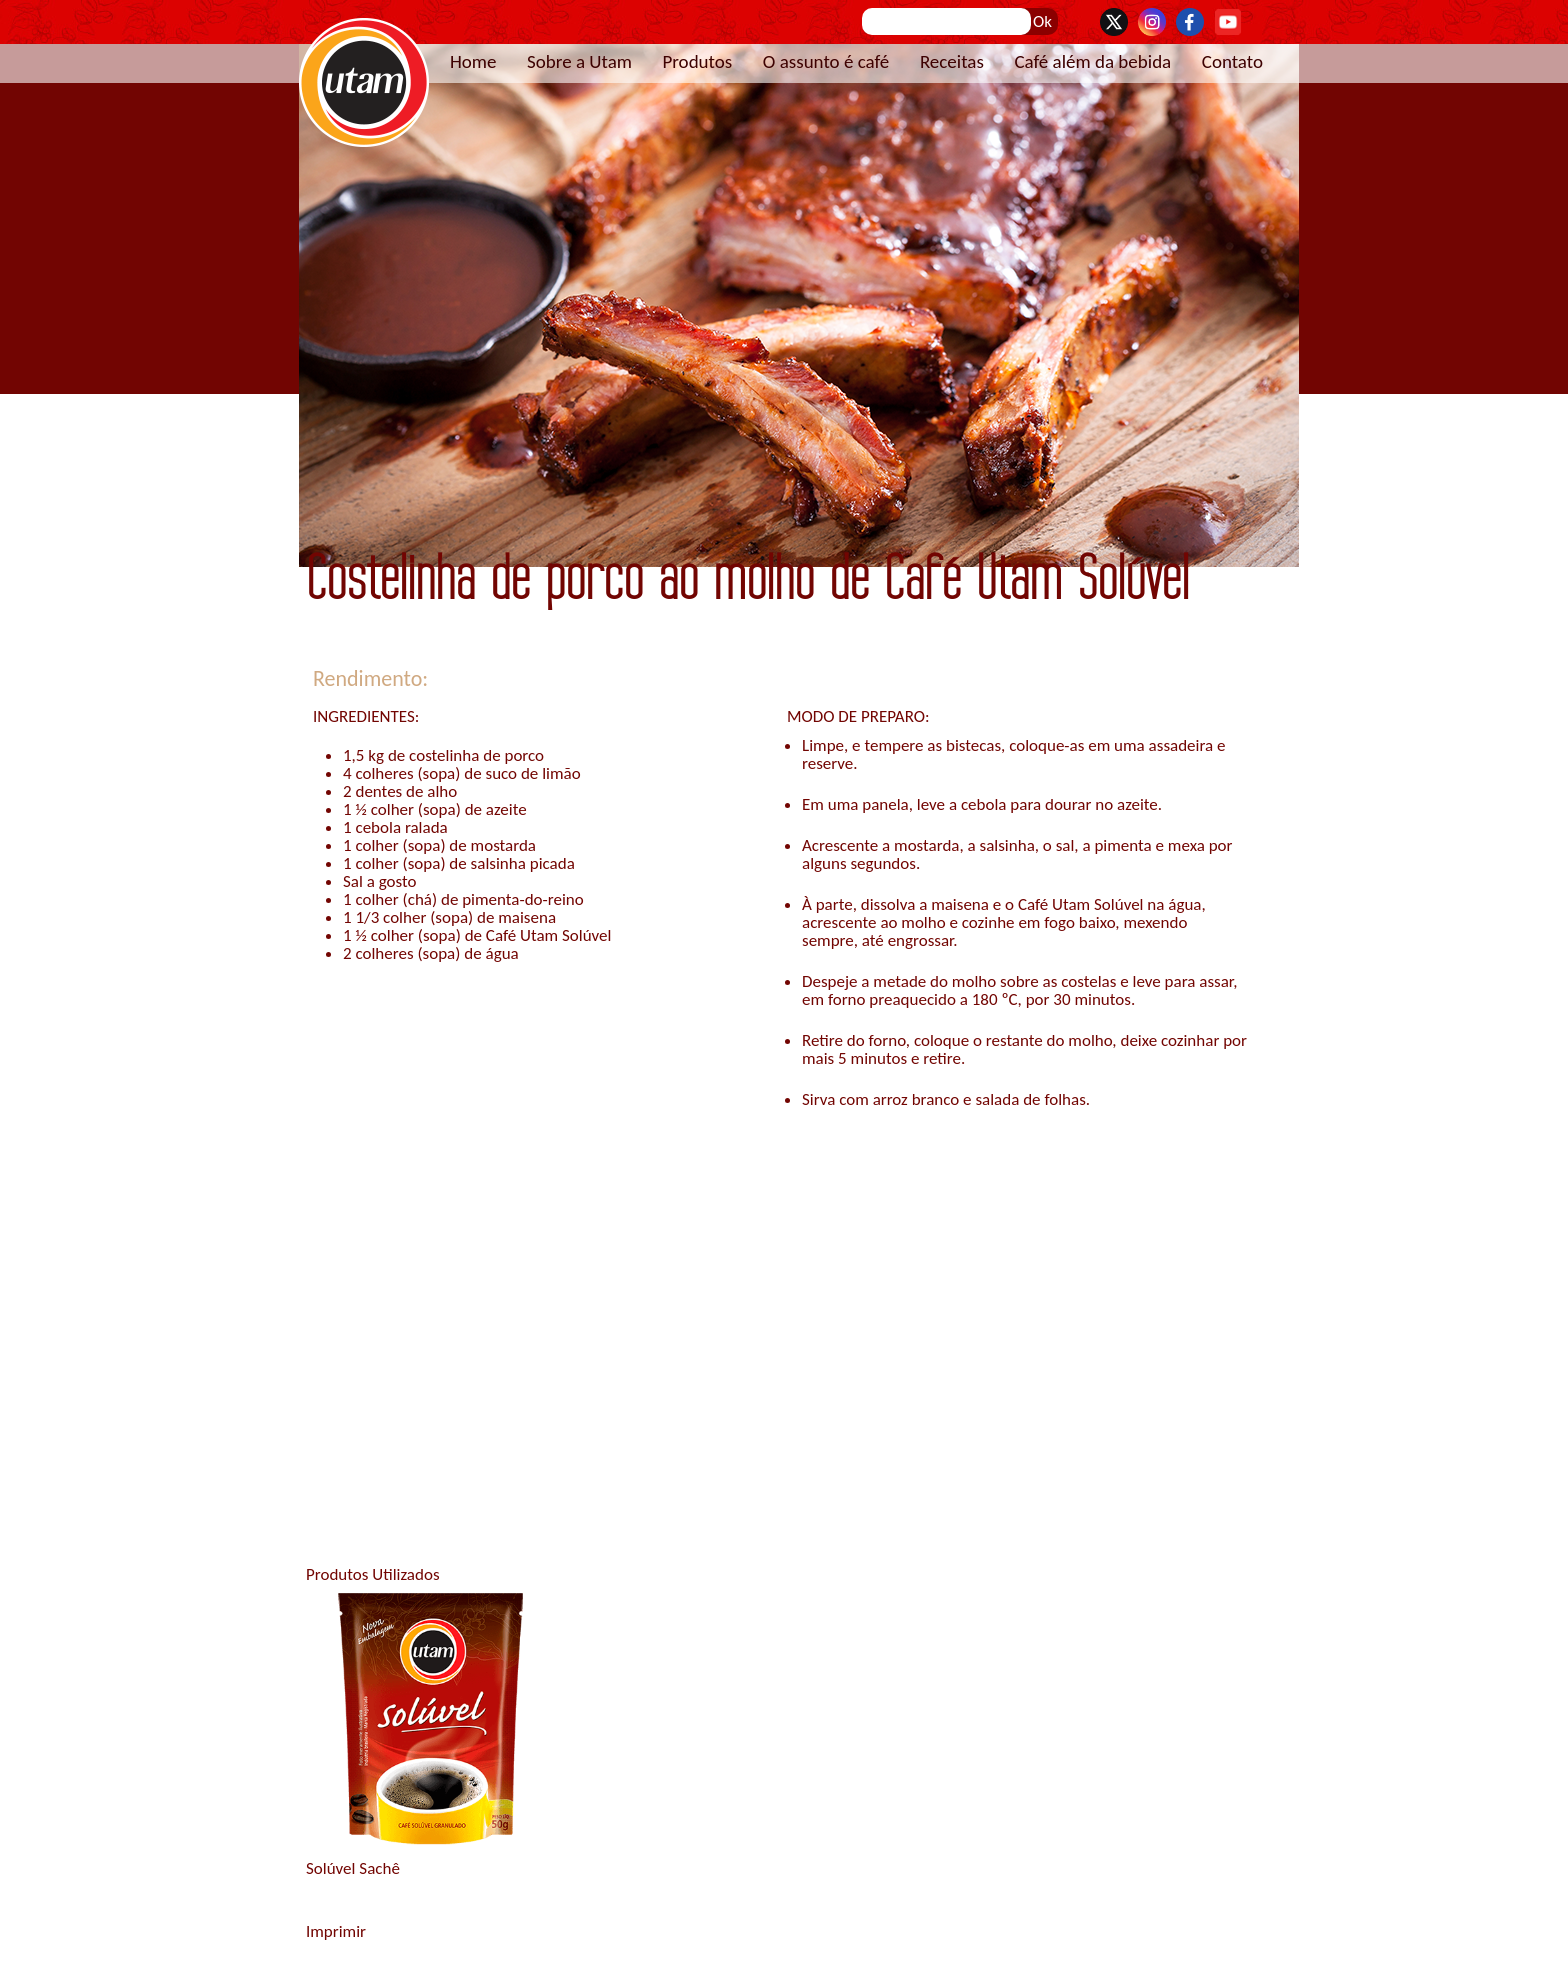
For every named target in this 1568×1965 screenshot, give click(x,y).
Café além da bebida (1092, 61)
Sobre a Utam (579, 61)
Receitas (952, 61)
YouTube (1228, 22)
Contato (1232, 61)
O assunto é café (826, 61)
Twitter (1114, 22)
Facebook (1190, 22)
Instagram (1152, 22)
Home (473, 61)
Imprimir (336, 1931)
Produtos (697, 61)
